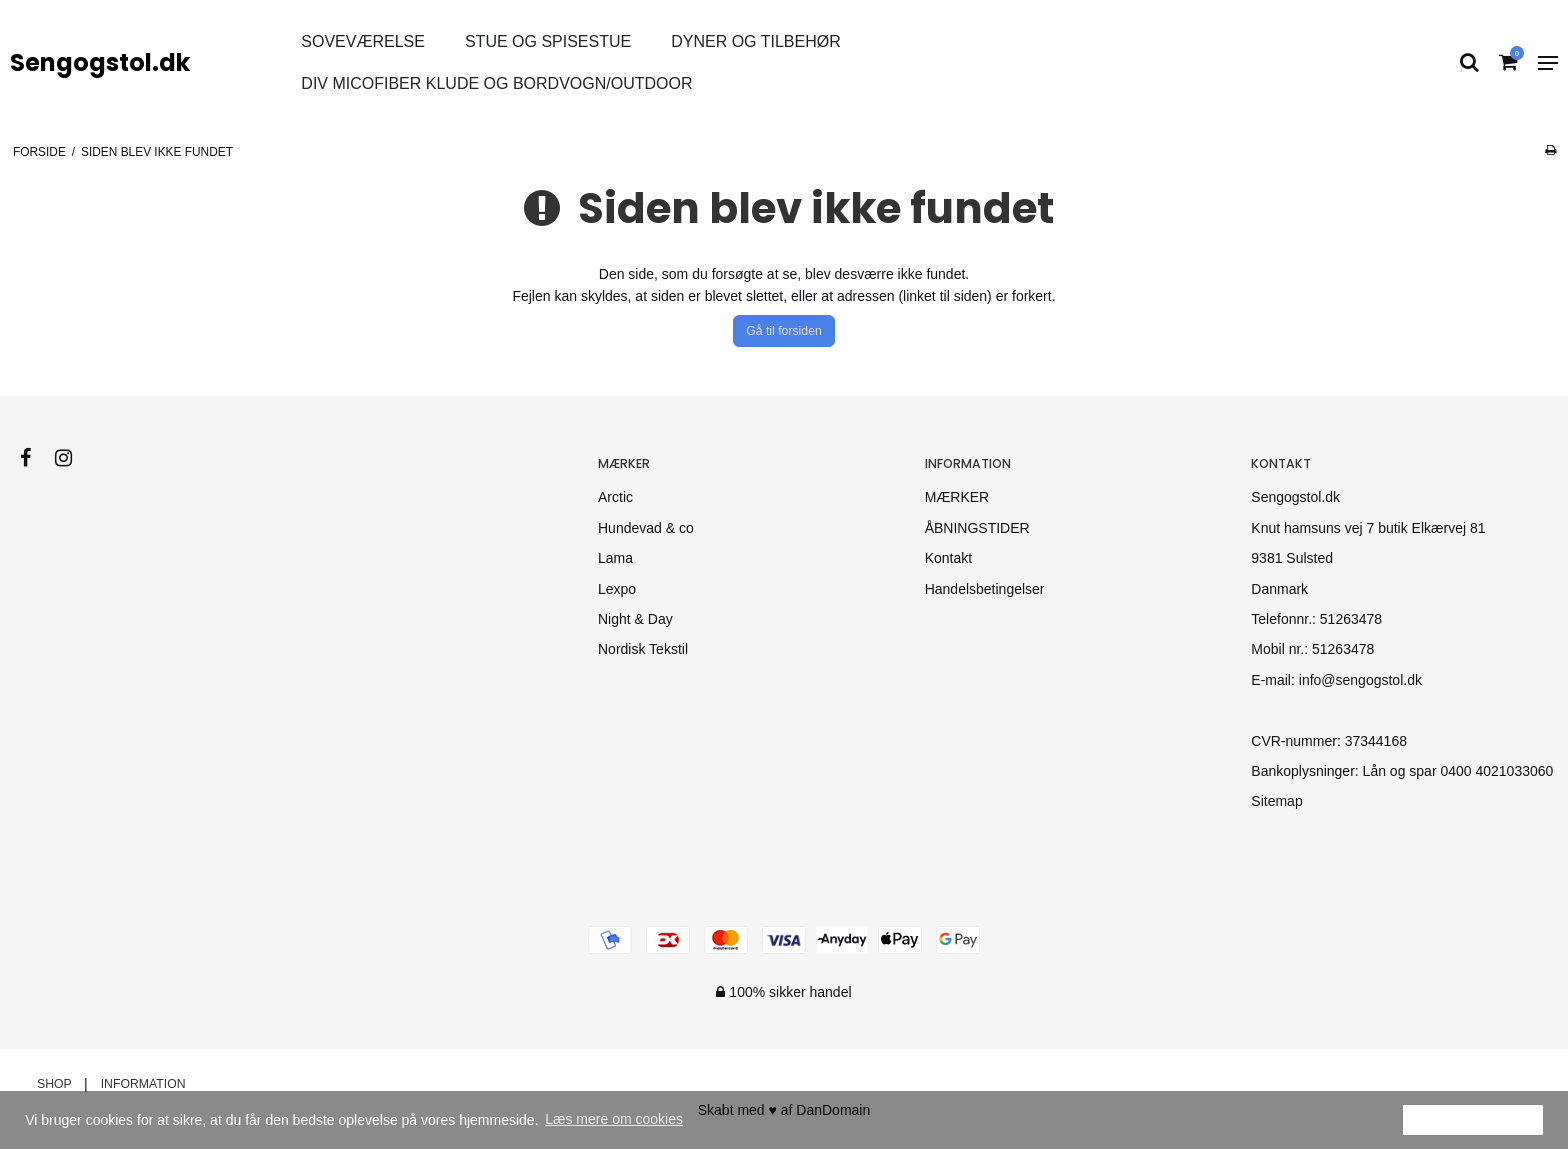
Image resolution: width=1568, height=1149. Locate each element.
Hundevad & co (646, 528)
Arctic (615, 497)
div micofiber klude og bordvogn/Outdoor (496, 83)
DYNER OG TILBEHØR (756, 41)
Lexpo (617, 589)
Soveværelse (363, 41)
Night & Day (635, 619)
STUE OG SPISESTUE (548, 41)
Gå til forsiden (784, 331)
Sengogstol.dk (100, 63)
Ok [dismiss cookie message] (1473, 1119)
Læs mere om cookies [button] (614, 1119)
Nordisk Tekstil (643, 649)
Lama (615, 558)
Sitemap (1276, 801)
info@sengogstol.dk (1360, 680)
